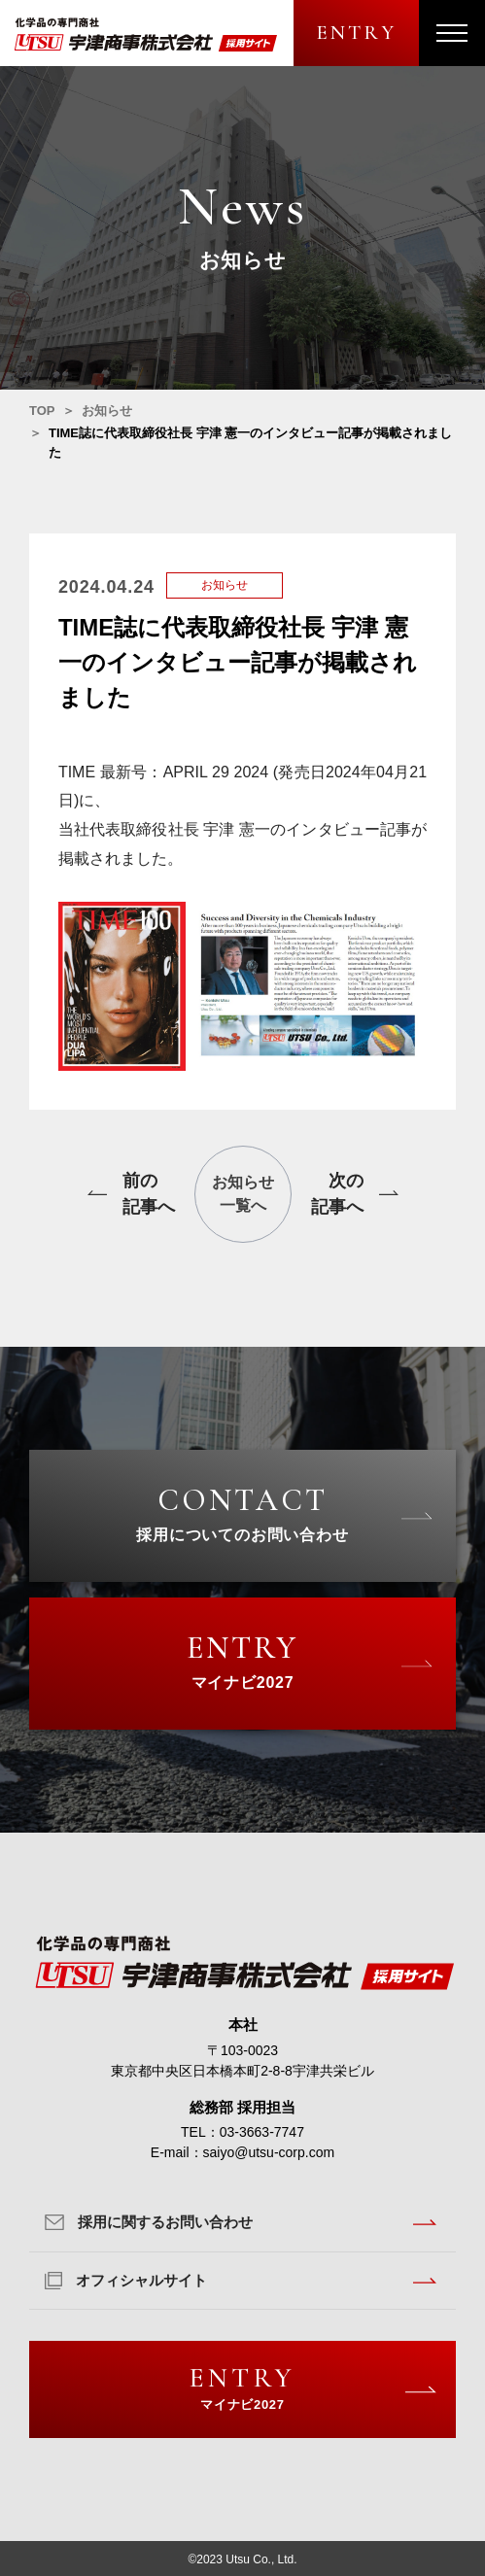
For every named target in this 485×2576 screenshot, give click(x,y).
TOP (42, 410)
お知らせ (107, 410)
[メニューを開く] (452, 33)
